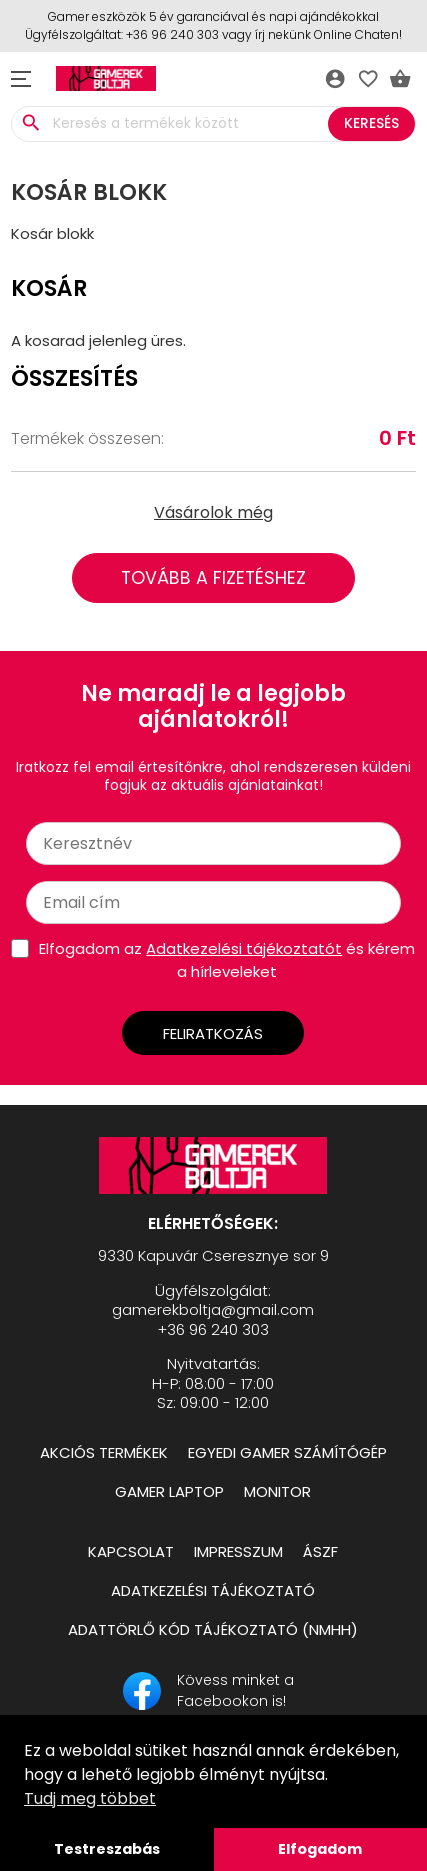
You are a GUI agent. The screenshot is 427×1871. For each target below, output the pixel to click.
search (30, 123)
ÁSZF (320, 1551)
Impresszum (238, 1551)
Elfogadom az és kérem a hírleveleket (227, 960)
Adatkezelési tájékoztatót (244, 948)
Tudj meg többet (90, 1798)
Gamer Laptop (169, 1491)
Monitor (277, 1491)
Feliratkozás (213, 1033)
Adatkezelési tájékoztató (213, 1590)
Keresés (371, 123)
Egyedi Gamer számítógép (287, 1452)
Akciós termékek (104, 1452)
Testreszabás (107, 1849)
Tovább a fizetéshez (213, 578)
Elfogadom (320, 1849)
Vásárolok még (213, 512)
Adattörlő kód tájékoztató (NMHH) (213, 1629)
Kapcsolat (131, 1551)
